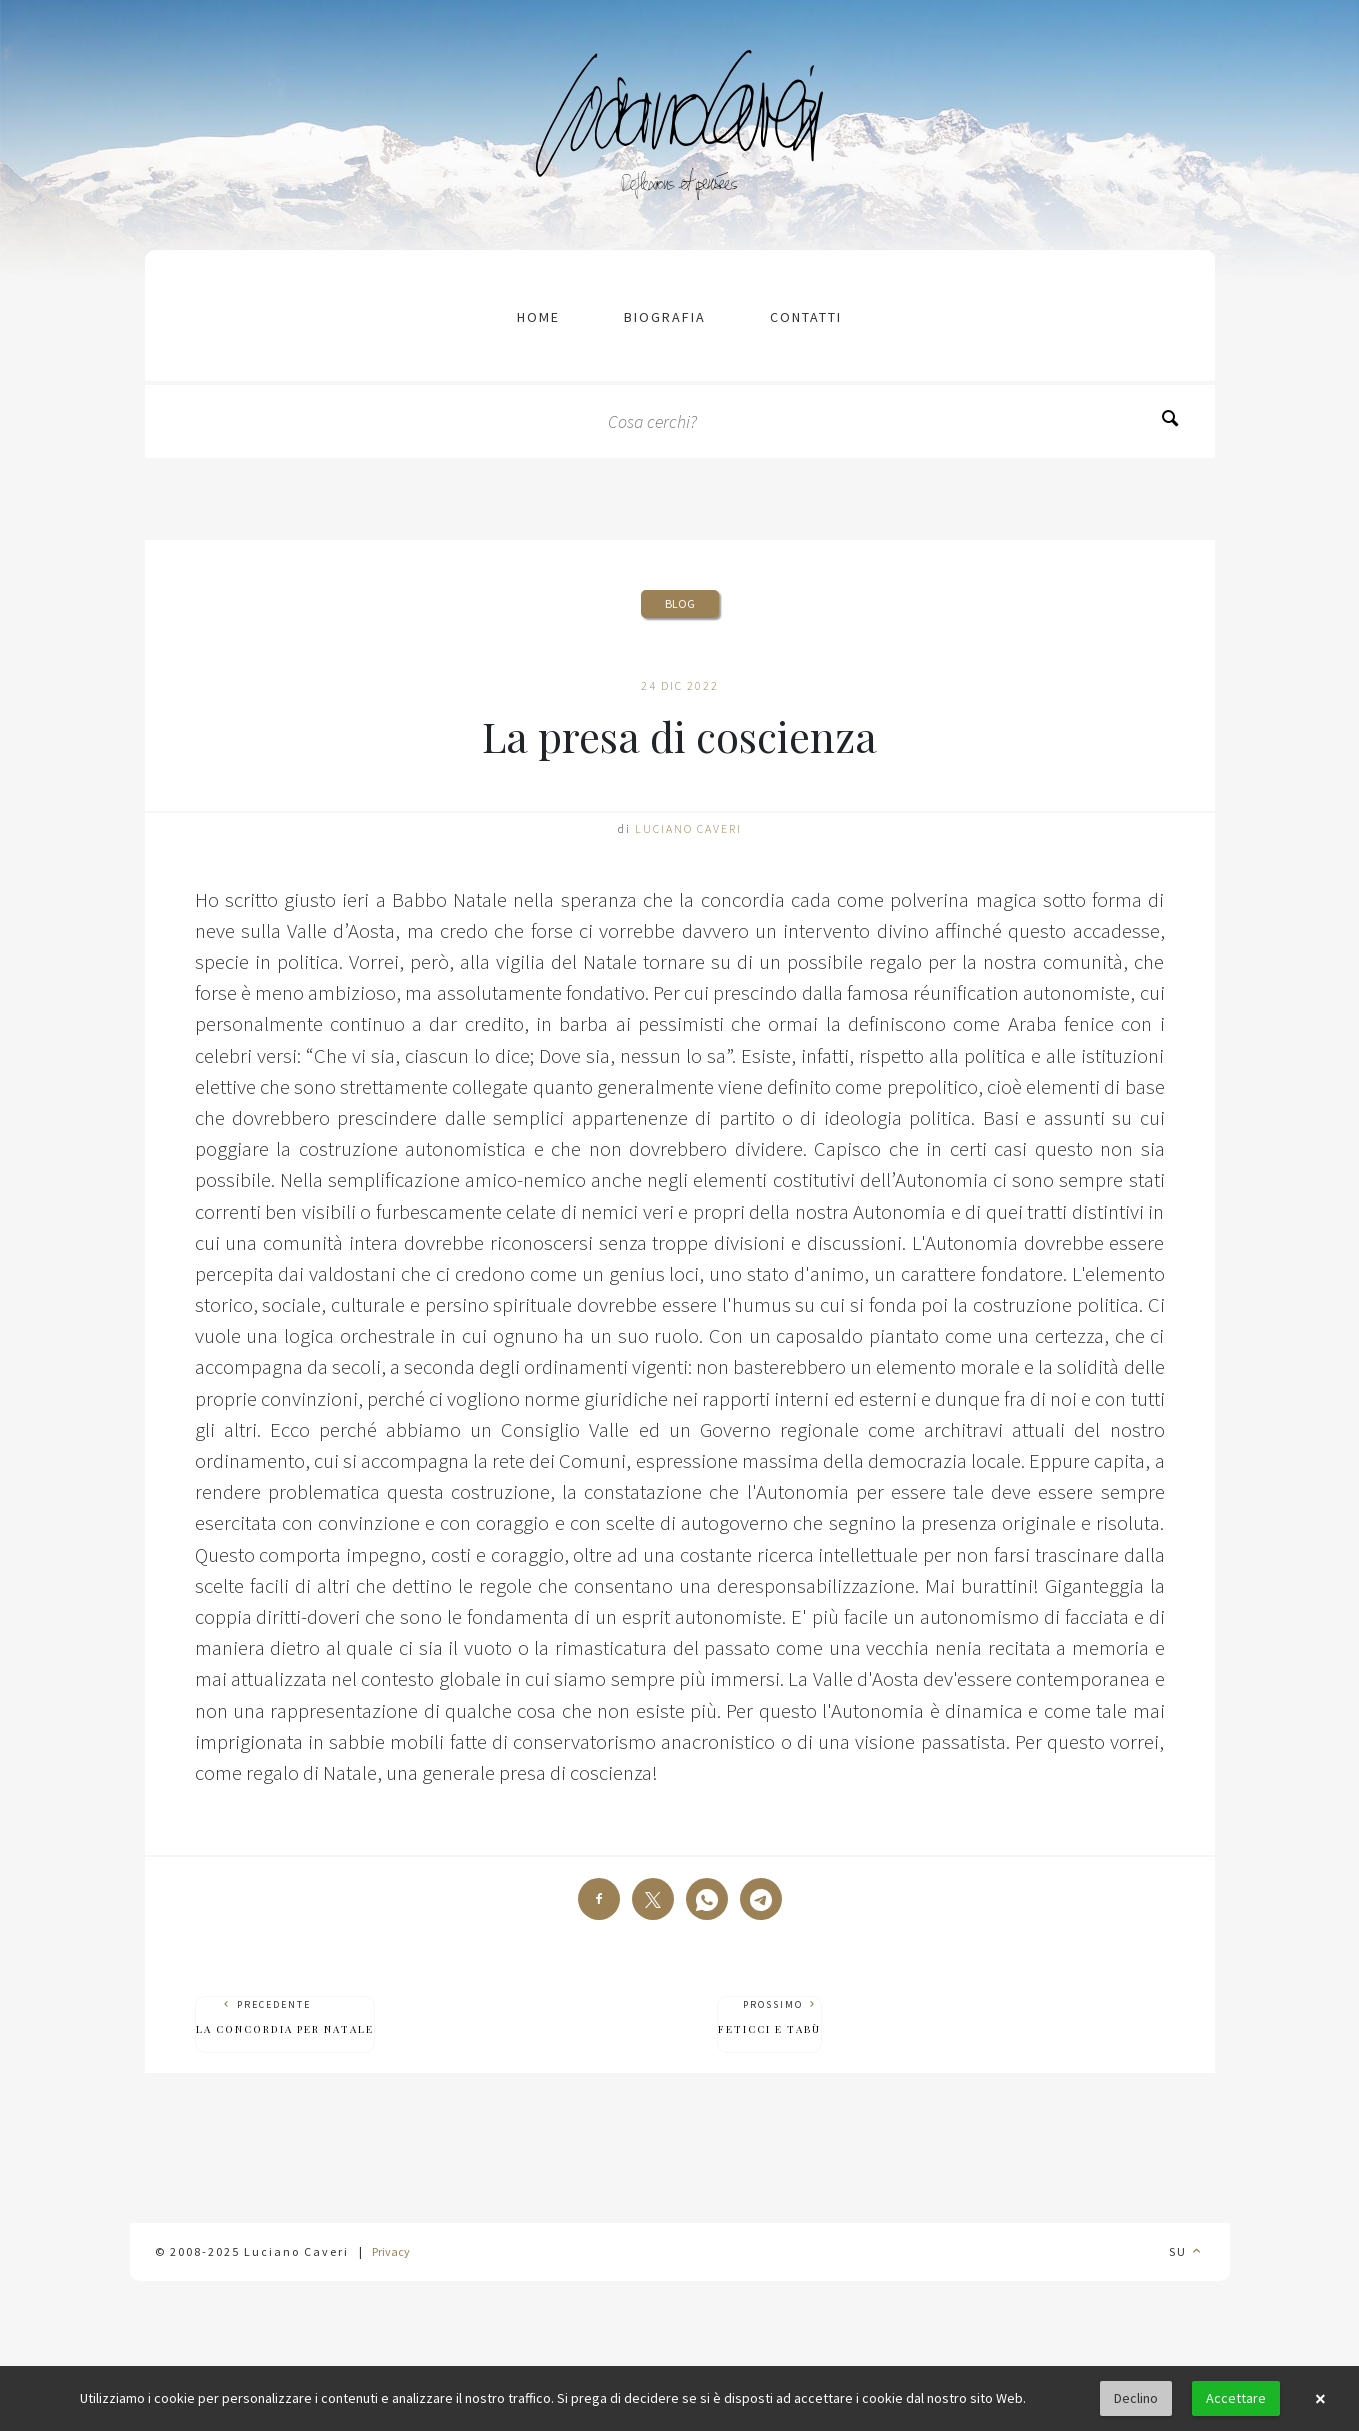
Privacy (391, 2251)
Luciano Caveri (688, 828)
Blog (680, 603)
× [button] (1320, 2399)
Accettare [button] (1236, 2398)
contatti (806, 317)
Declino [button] (1136, 2398)
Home (538, 317)
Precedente (285, 2017)
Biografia (665, 317)
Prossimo (769, 2017)
